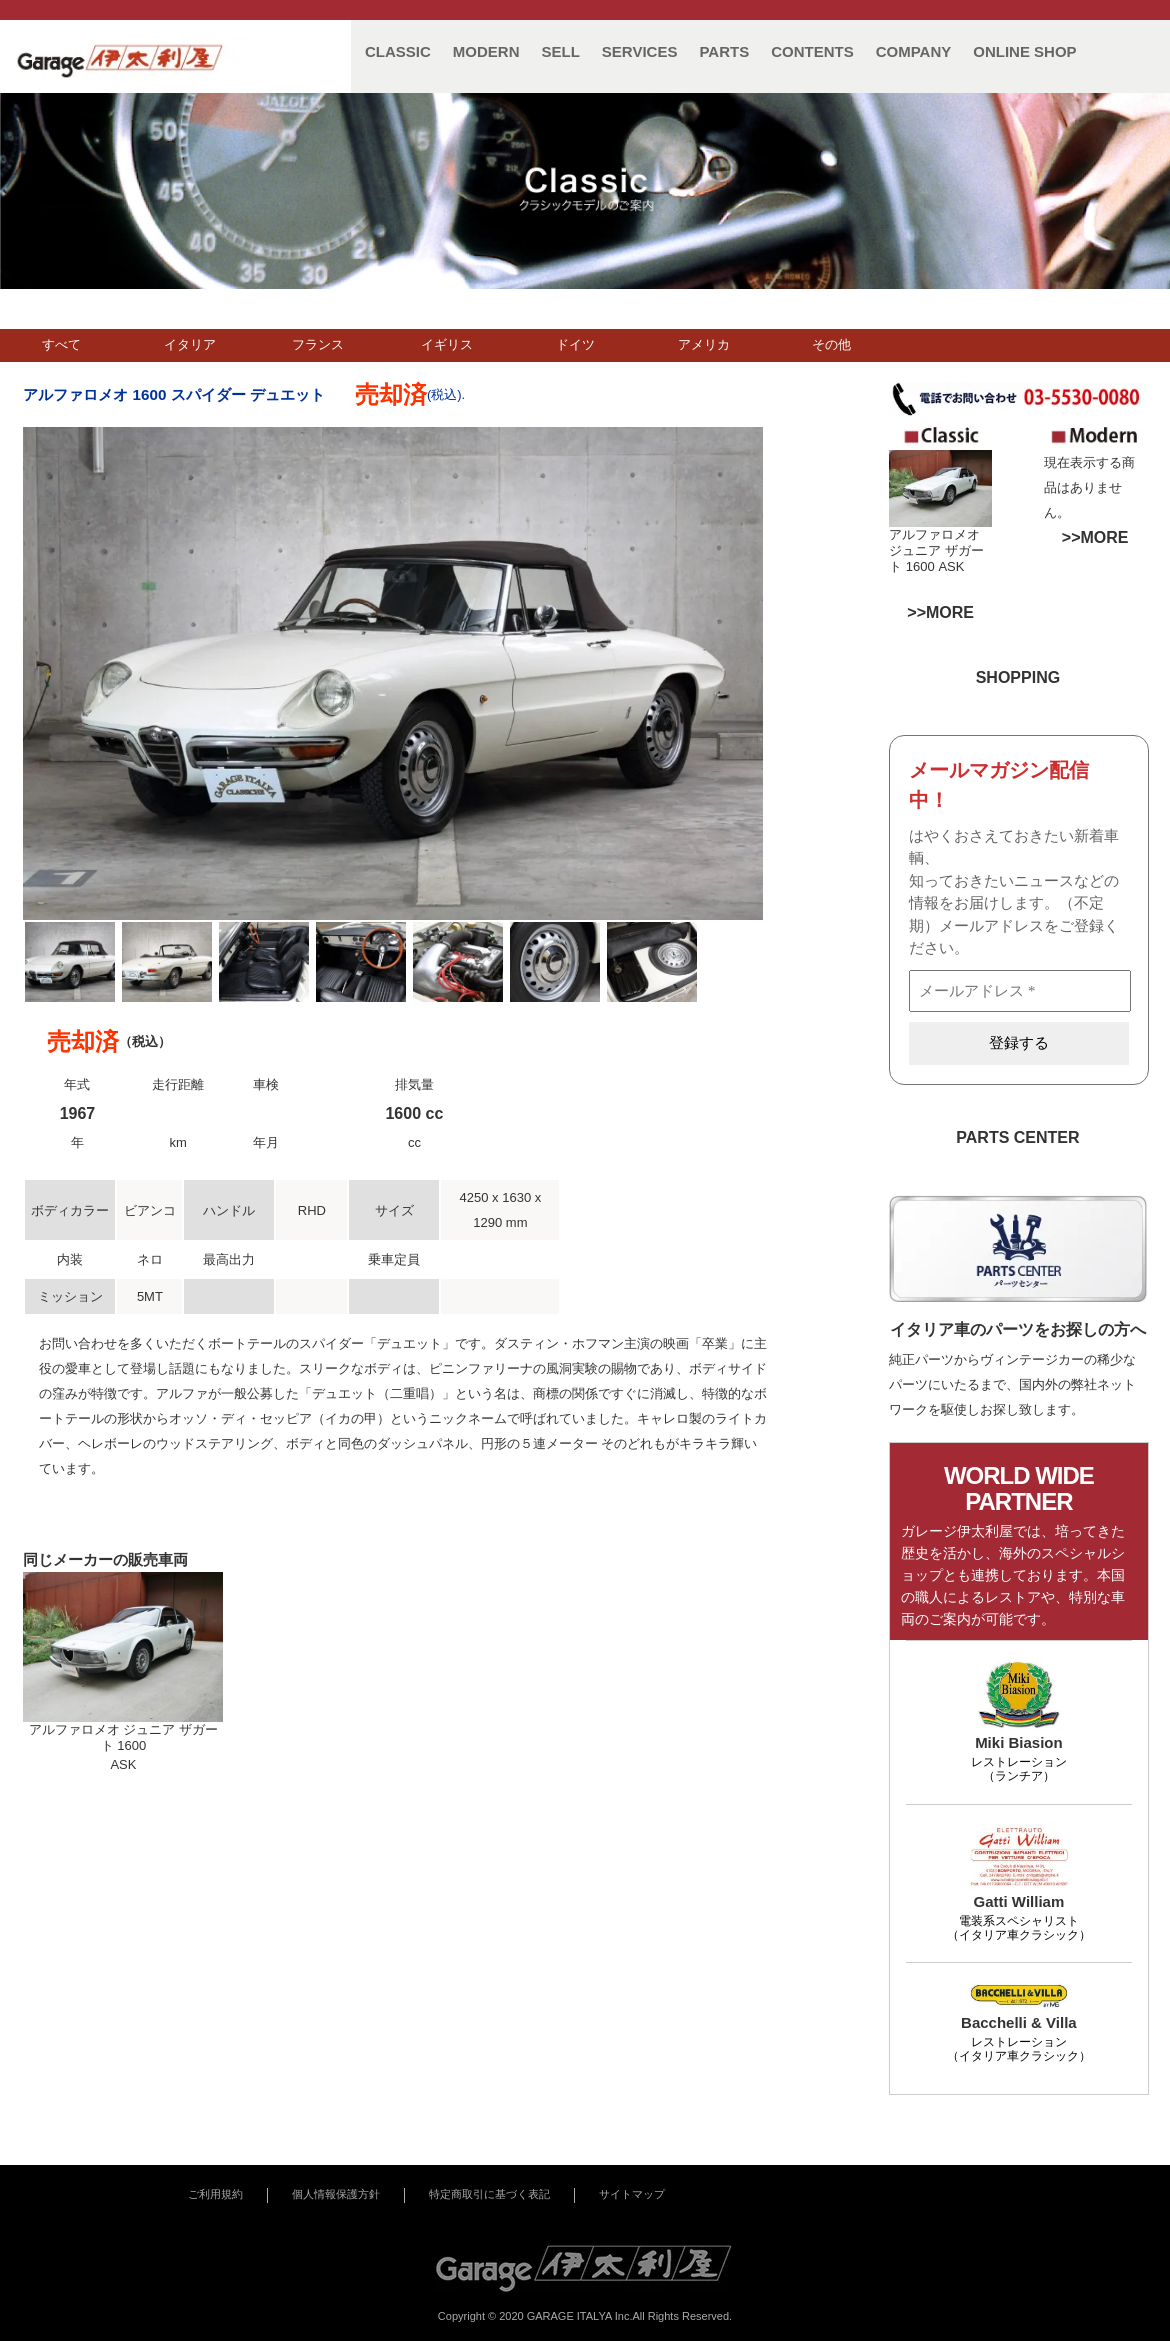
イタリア (190, 344)
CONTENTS (812, 51)
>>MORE (1095, 537)
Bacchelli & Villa (1019, 2022)
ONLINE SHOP (1024, 51)
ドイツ (575, 344)
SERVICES (640, 51)
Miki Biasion (1019, 1742)
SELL (561, 51)
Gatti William (1019, 1901)
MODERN (486, 51)
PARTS (724, 51)
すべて (61, 344)
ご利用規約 (215, 2194)
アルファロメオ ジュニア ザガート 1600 (936, 550)
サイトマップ (632, 2194)
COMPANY (914, 51)
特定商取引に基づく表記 (489, 2194)
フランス (318, 344)
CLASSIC (398, 51)
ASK (951, 566)
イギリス (447, 344)
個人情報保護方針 (336, 2194)
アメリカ (704, 344)
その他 (831, 344)
